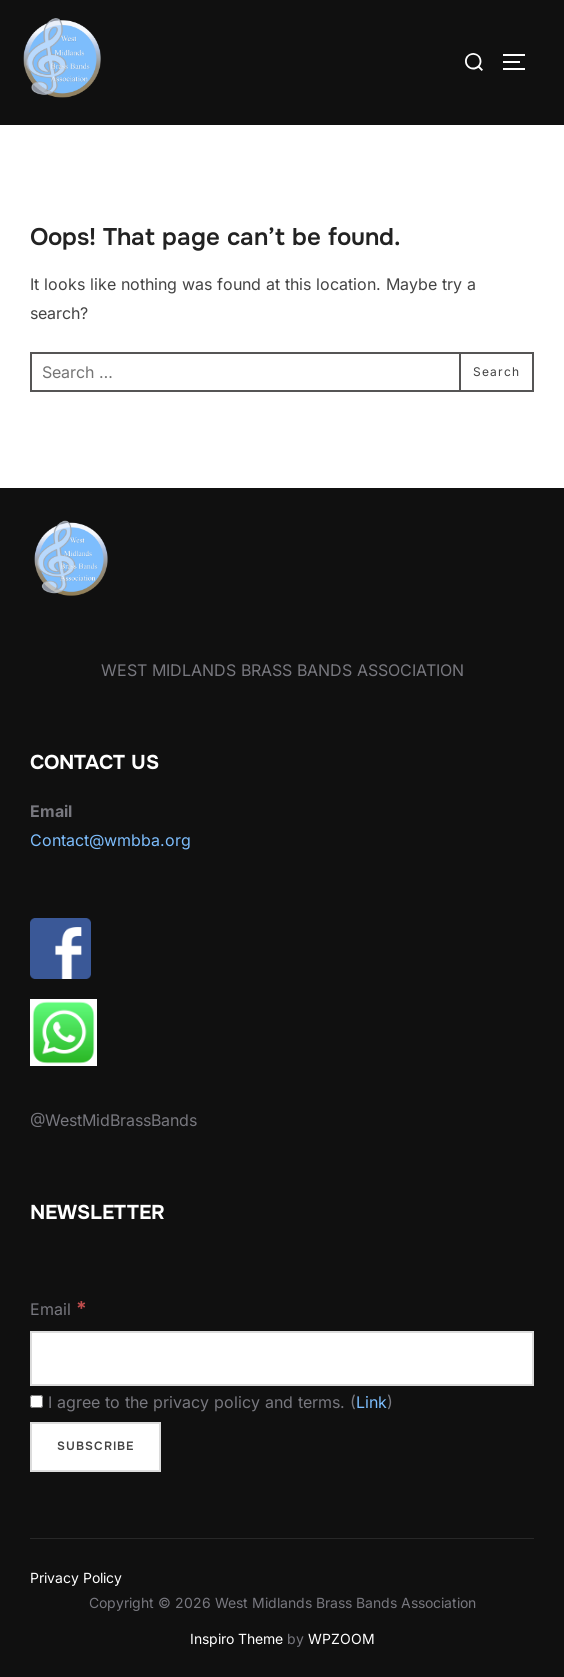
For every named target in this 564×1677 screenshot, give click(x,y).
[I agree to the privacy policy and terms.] (36, 1401)
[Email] (282, 1358)
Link (371, 1402)
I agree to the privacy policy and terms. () (211, 1402)
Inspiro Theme (236, 1638)
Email (58, 1308)
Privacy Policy (76, 1577)
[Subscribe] (95, 1447)
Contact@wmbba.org (110, 840)
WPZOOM (341, 1638)
